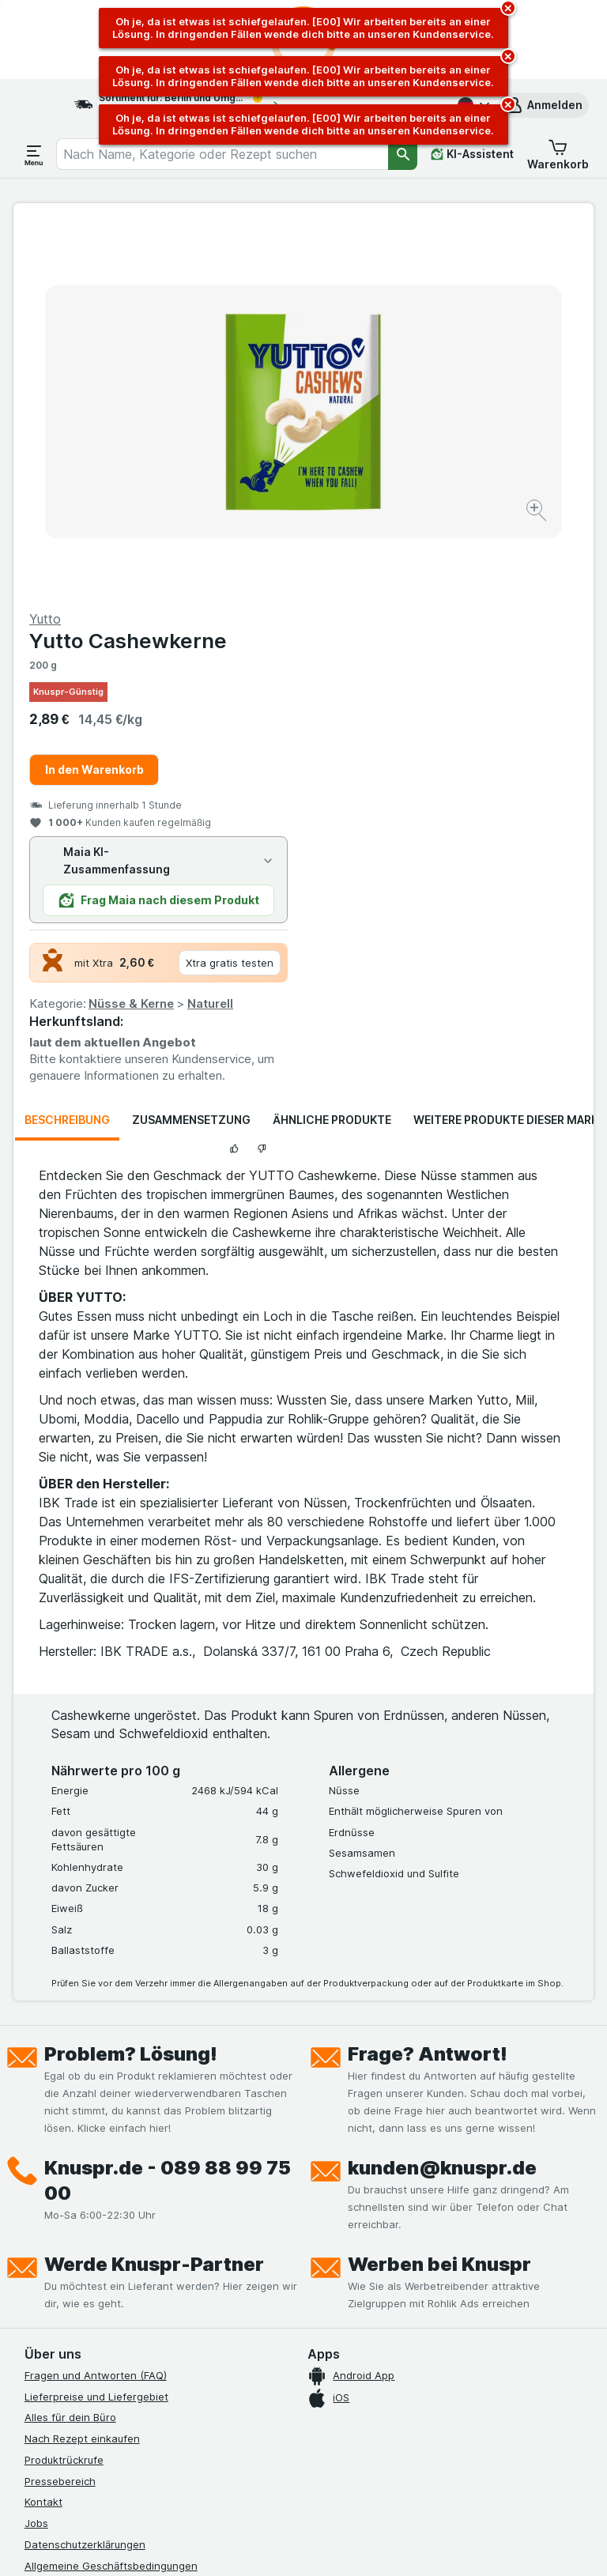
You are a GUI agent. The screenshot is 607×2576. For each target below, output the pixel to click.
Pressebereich (60, 2114)
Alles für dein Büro (70, 2050)
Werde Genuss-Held (74, 2241)
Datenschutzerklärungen (85, 2177)
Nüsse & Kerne (421, 636)
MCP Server (54, 2304)
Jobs (36, 2156)
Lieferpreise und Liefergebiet (96, 2029)
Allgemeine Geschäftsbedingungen (111, 2199)
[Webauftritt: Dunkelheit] (379, 2544)
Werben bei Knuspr (439, 1897)
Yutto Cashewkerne (418, 274)
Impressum (51, 2219)
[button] (544, 105)
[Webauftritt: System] (228, 2544)
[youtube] (109, 2364)
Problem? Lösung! (130, 1687)
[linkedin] (185, 2364)
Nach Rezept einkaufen (82, 2071)
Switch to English (337, 2479)
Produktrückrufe (64, 2093)
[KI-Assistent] (472, 154)
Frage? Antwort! (427, 1687)
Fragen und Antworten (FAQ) (96, 2008)
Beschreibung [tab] (67, 753)
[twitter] (147, 2364)
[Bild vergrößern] (247, 469)
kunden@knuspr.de (442, 1801)
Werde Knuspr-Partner (154, 1897)
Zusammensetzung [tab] (191, 753)
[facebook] (34, 2364)
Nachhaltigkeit (60, 2262)
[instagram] (71, 2364)
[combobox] (222, 154)
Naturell (500, 636)
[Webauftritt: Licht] (299, 2544)
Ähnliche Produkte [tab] (332, 753)
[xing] (223, 2364)
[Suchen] (402, 154)
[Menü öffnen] (34, 154)
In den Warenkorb (384, 402)
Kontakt (43, 2135)
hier (289, 2440)
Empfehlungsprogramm (81, 2283)
